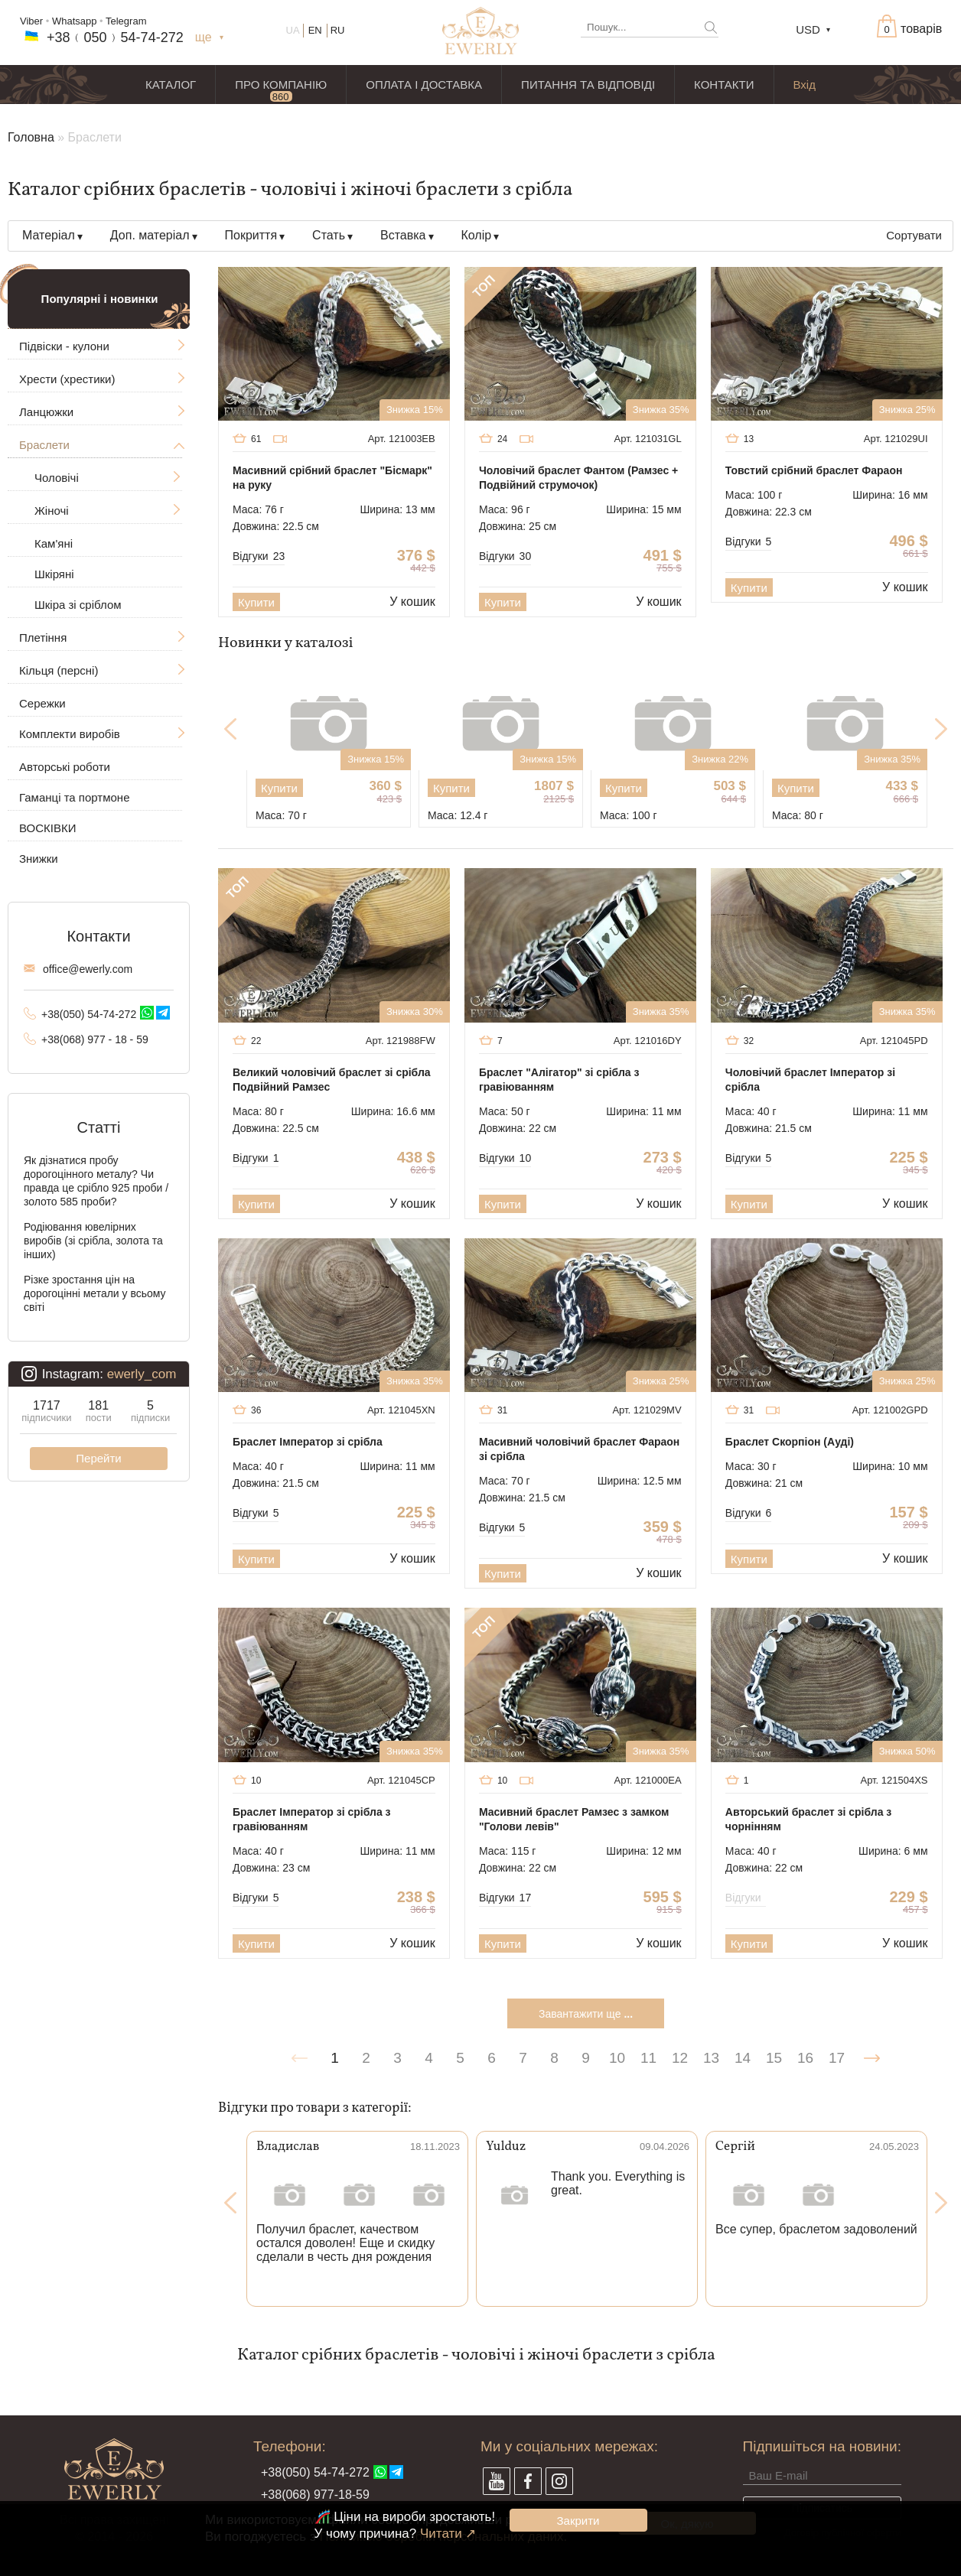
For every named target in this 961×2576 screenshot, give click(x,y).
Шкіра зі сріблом (78, 604)
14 (743, 2058)
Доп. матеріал (150, 235)
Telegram (126, 21)
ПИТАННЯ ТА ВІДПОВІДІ (588, 84)
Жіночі (51, 510)
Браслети (44, 444)
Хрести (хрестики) (67, 378)
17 (837, 2058)
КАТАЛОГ (170, 84)
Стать (328, 235)
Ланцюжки (46, 411)
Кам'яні (53, 543)
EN (315, 30)
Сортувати (914, 235)
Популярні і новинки (99, 298)
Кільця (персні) (58, 670)
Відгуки (259, 556)
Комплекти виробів (69, 733)
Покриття (251, 235)
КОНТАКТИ (724, 84)
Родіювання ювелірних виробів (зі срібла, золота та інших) (93, 1240)
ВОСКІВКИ (47, 827)
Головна (31, 137)
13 (711, 2058)
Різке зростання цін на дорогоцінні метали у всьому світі (95, 1293)
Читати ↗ (448, 2533)
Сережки (42, 703)
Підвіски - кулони (64, 346)
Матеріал (48, 235)
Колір (476, 235)
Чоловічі (56, 477)
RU (338, 30)
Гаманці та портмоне (74, 797)
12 (680, 2058)
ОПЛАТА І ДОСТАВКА (424, 84)
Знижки (38, 858)
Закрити (578, 2520)
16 (805, 2058)
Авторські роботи (64, 766)
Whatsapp (74, 21)
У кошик (412, 601)
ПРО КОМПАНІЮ (281, 84)
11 (648, 2058)
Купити (256, 602)
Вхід (804, 84)
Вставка (402, 235)
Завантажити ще (586, 2014)
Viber (31, 21)
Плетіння (43, 637)
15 (774, 2058)
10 (617, 2058)
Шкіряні (54, 574)
